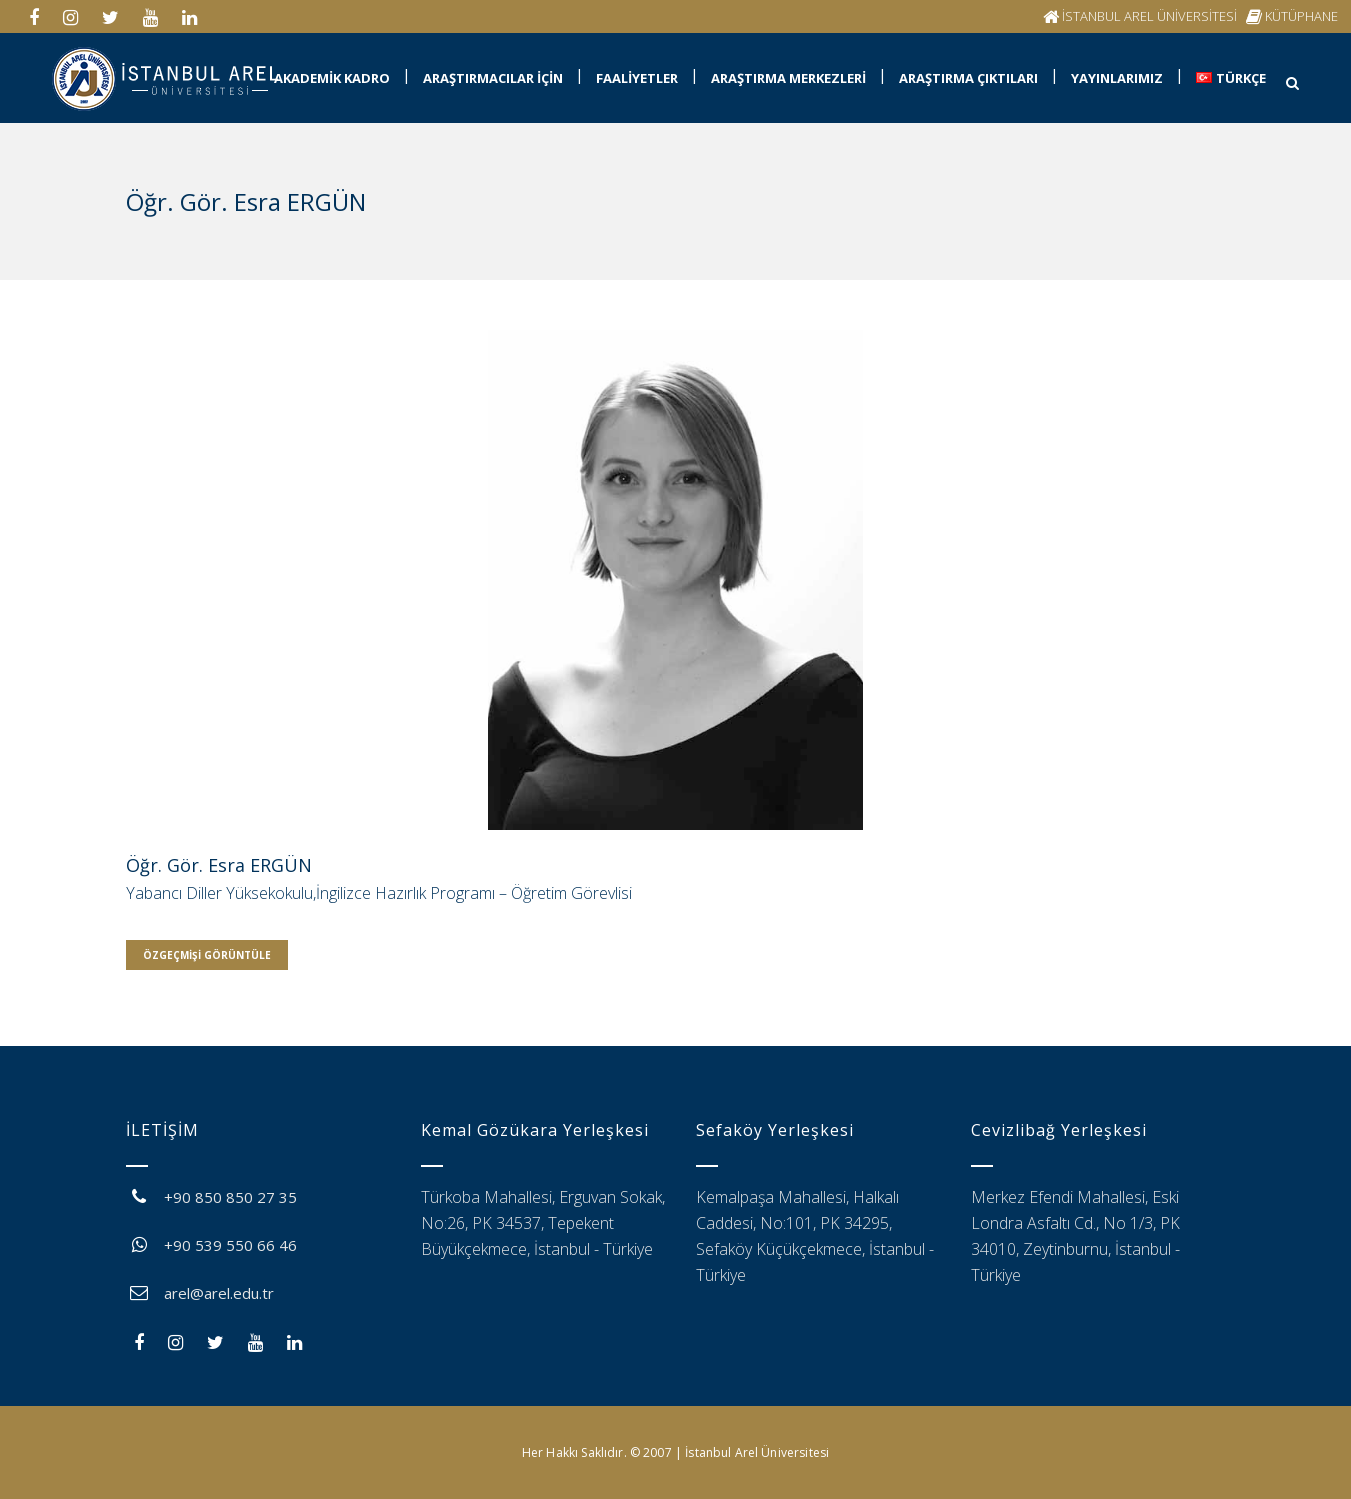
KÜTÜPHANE (1301, 16)
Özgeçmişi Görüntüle (207, 955)
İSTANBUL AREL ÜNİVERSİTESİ (1149, 16)
